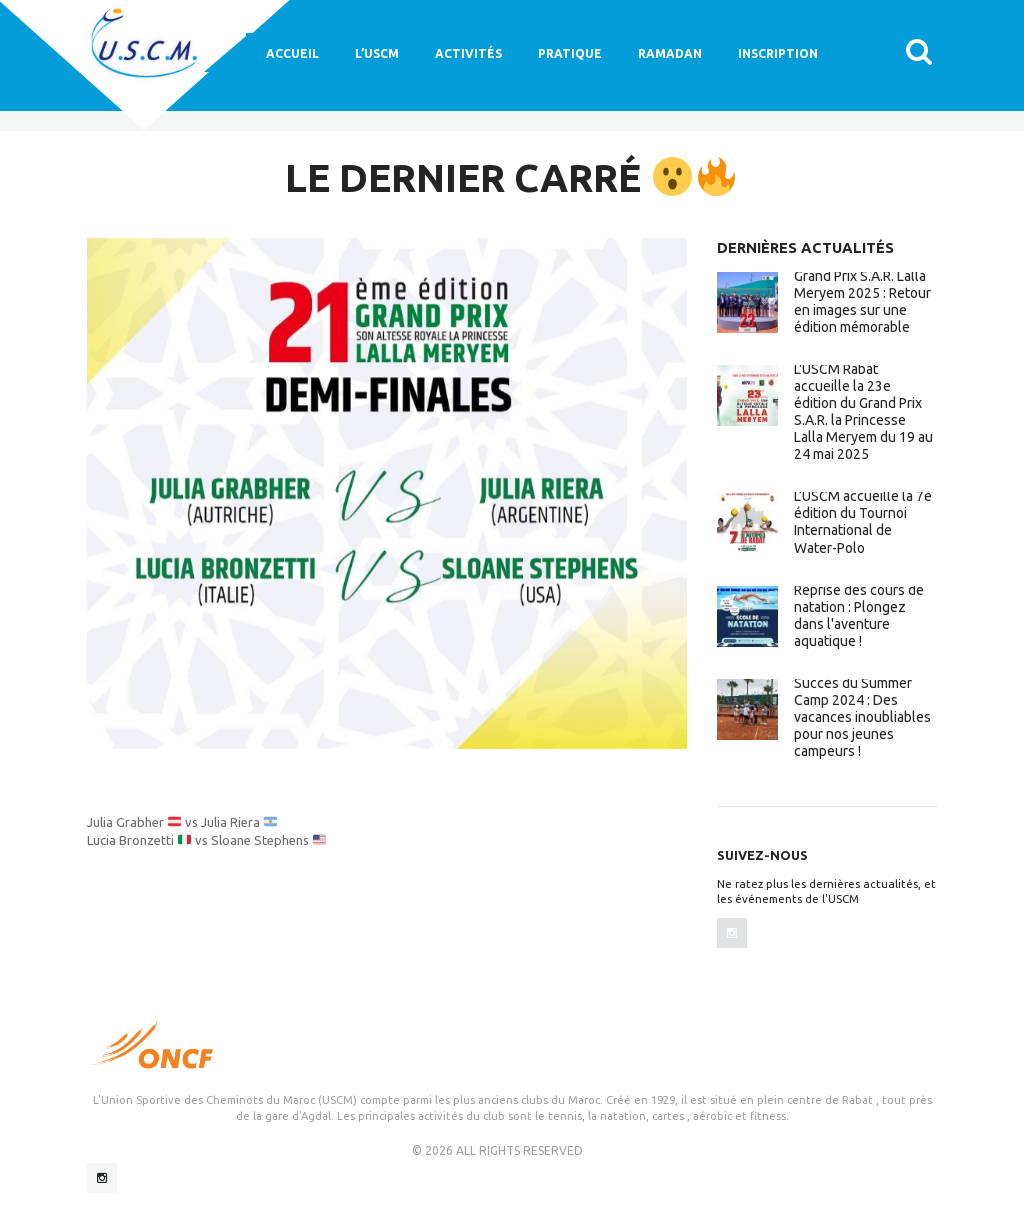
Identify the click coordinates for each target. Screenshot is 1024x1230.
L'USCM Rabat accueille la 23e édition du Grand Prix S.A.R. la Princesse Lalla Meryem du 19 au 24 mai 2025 (863, 411)
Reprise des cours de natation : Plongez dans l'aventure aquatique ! (859, 615)
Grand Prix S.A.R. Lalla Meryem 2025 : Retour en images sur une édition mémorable (862, 301)
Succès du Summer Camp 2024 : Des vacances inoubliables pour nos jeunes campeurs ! (862, 717)
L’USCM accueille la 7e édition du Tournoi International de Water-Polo (863, 521)
